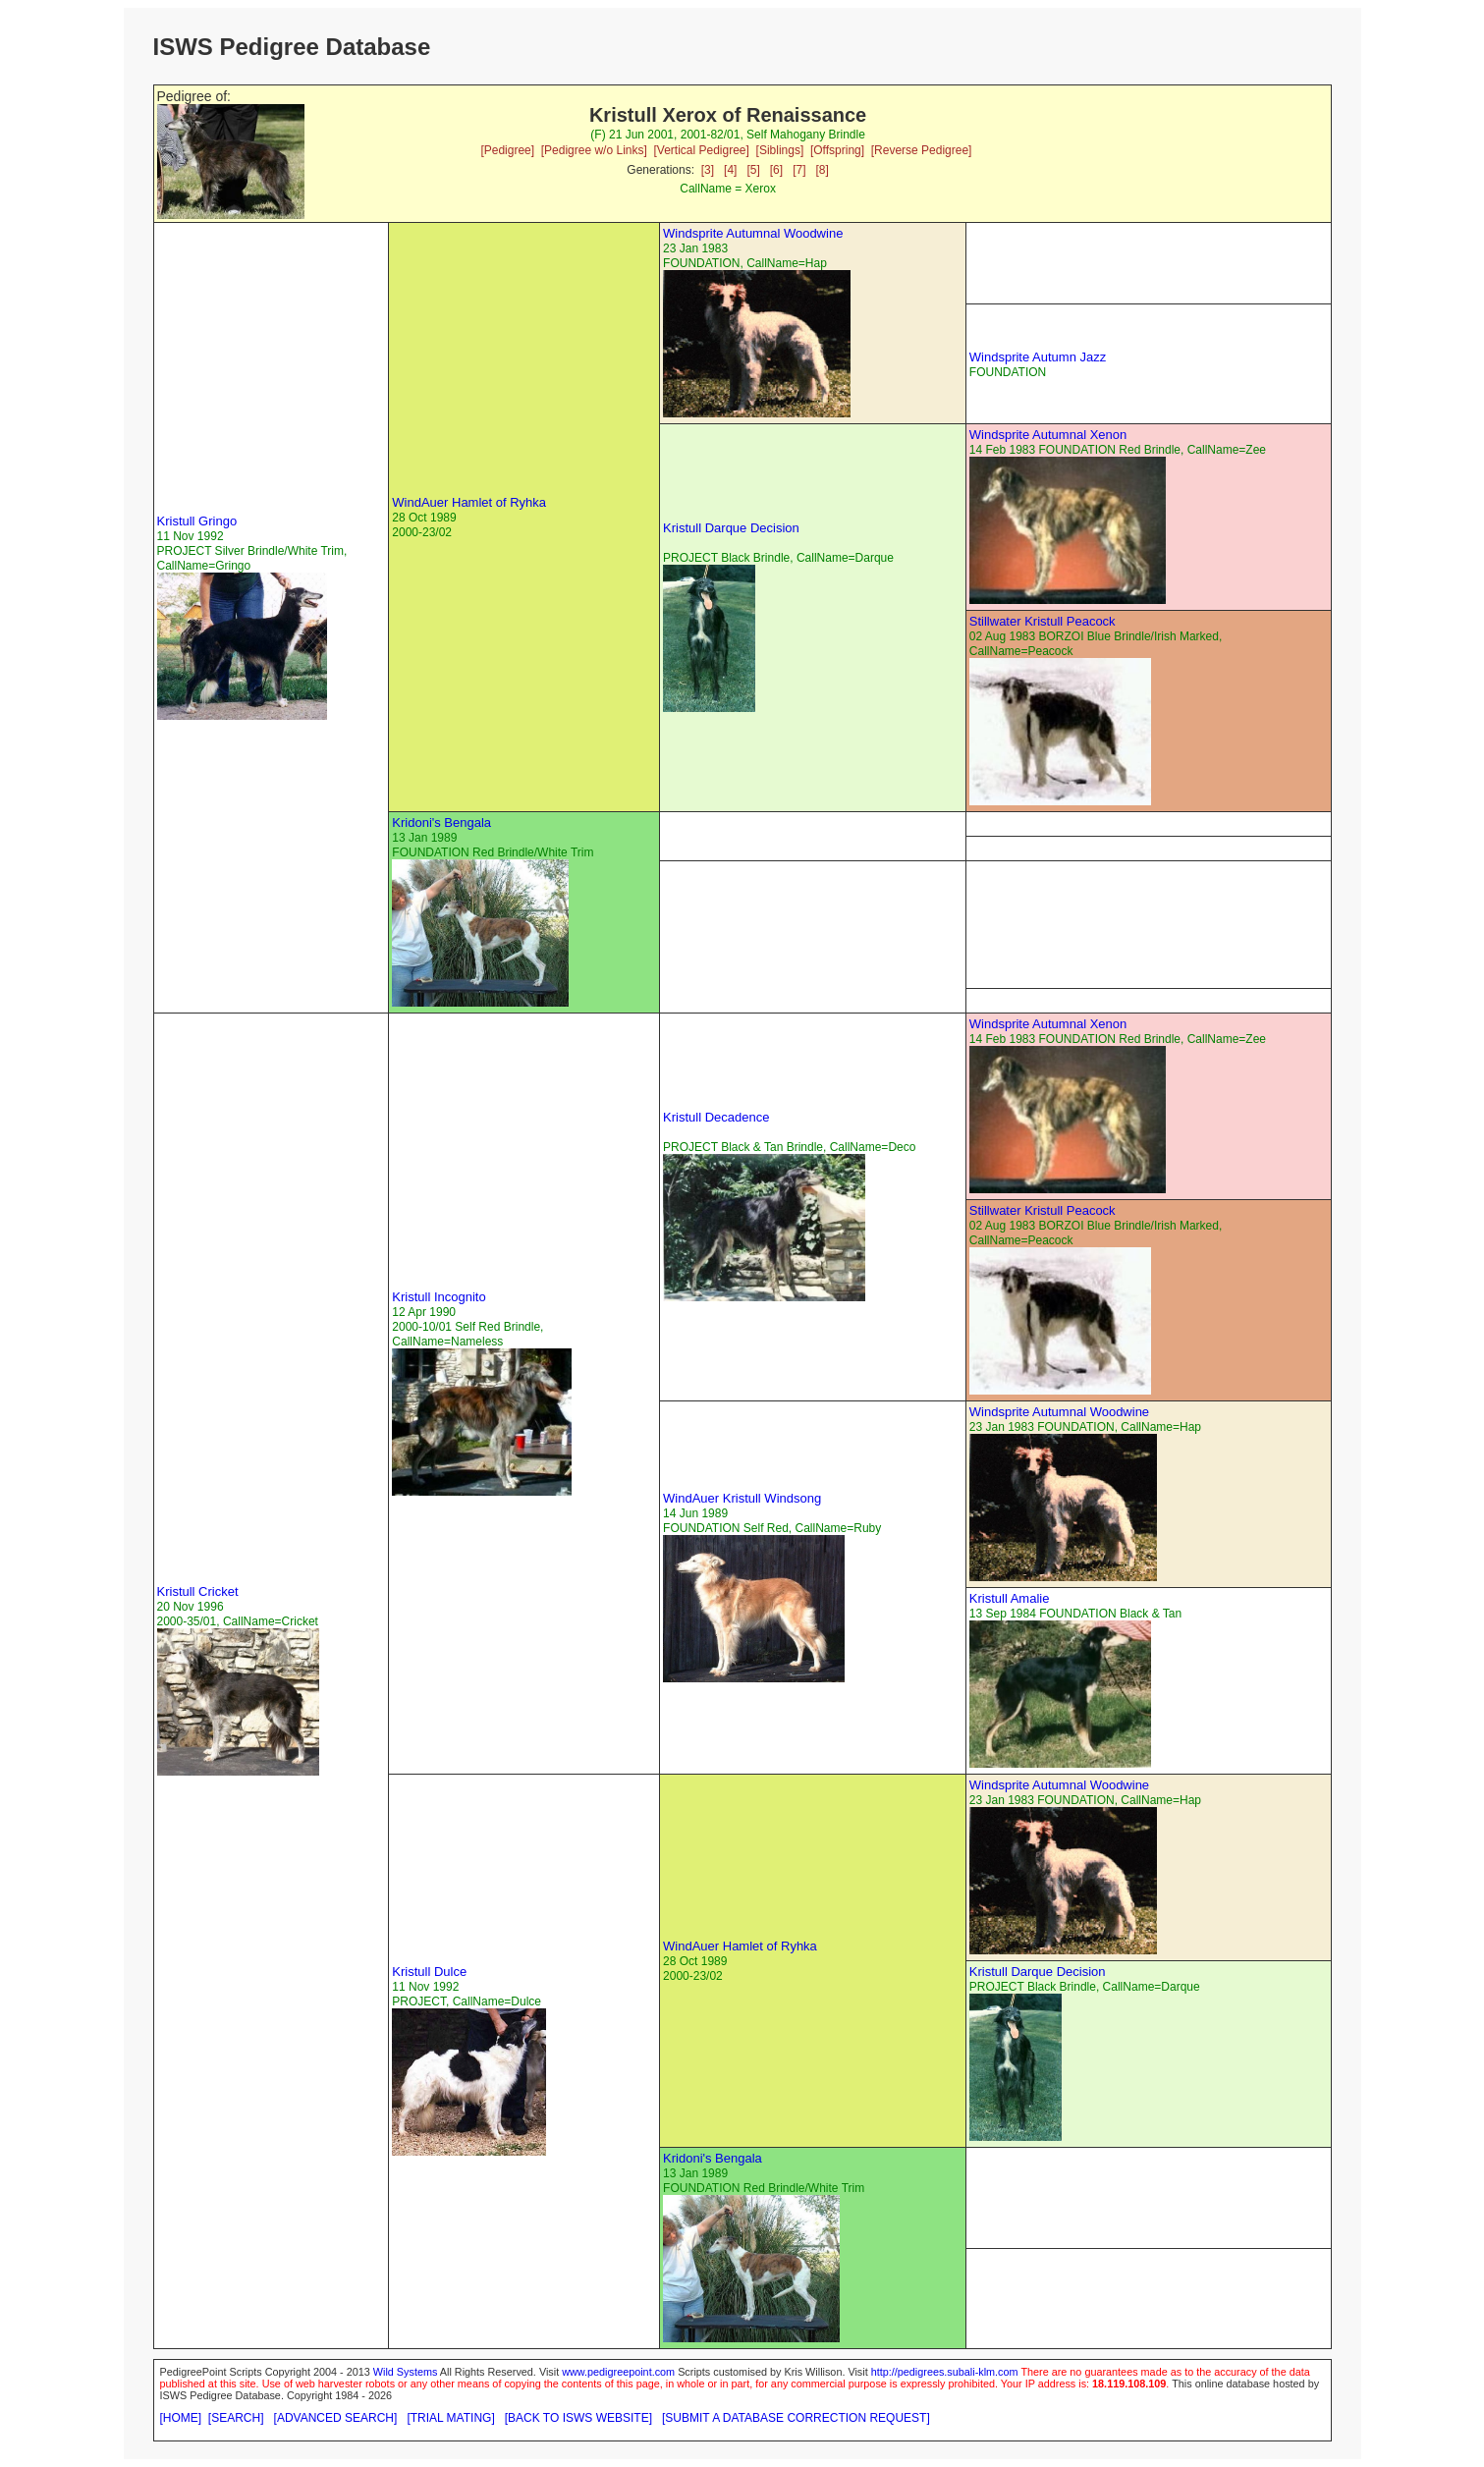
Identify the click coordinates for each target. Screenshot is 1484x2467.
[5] (752, 170)
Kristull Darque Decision (731, 528)
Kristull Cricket (198, 1591)
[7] (799, 170)
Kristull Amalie (1009, 1598)
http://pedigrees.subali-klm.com (944, 2372)
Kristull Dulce (429, 1971)
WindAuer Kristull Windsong (742, 1498)
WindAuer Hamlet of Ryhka (469, 502)
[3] (707, 170)
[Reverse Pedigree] (921, 150)
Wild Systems (405, 2372)
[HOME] (181, 2418)
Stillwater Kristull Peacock (1042, 621)
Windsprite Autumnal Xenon (1048, 434)
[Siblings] (780, 150)
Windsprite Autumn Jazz (1037, 357)
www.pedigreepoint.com (618, 2372)
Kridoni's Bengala (441, 822)
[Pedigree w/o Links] (594, 150)
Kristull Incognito (438, 1296)
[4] (730, 170)
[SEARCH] (236, 2418)
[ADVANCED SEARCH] (336, 2418)
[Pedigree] (507, 150)
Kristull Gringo (197, 521)
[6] (776, 170)
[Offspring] (837, 150)
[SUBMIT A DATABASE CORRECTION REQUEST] (796, 2418)
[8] (822, 170)
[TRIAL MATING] (450, 2418)
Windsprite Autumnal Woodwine (753, 233)
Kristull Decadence (716, 1117)
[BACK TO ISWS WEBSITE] (578, 2418)
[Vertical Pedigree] (700, 150)
